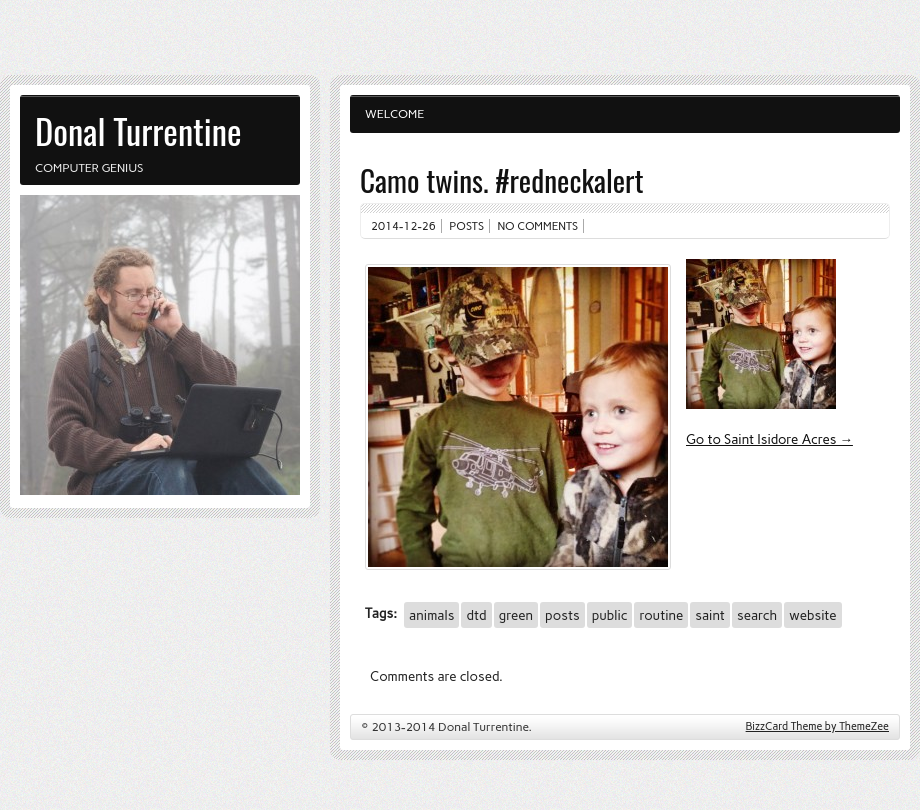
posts (562, 615)
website (812, 615)
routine (661, 615)
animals (431, 615)
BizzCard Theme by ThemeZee (817, 726)
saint (710, 615)
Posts (466, 226)
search (757, 615)
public (610, 615)
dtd (476, 615)
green (516, 615)
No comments (538, 226)
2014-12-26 (403, 226)
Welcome (394, 114)
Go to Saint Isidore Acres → (769, 439)
